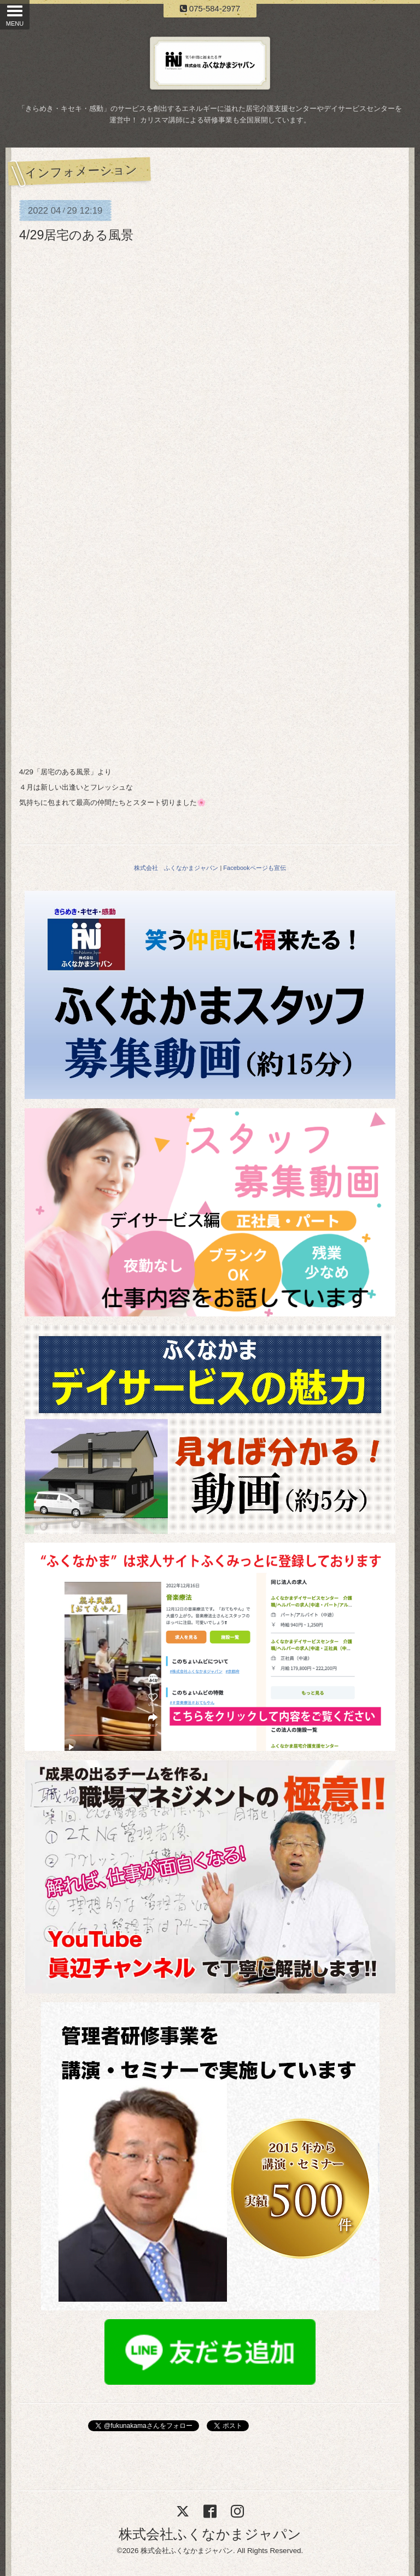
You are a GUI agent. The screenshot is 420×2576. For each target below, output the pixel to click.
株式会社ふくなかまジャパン (210, 2534)
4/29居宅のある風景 (76, 235)
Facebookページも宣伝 (254, 867)
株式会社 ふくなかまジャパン (176, 867)
